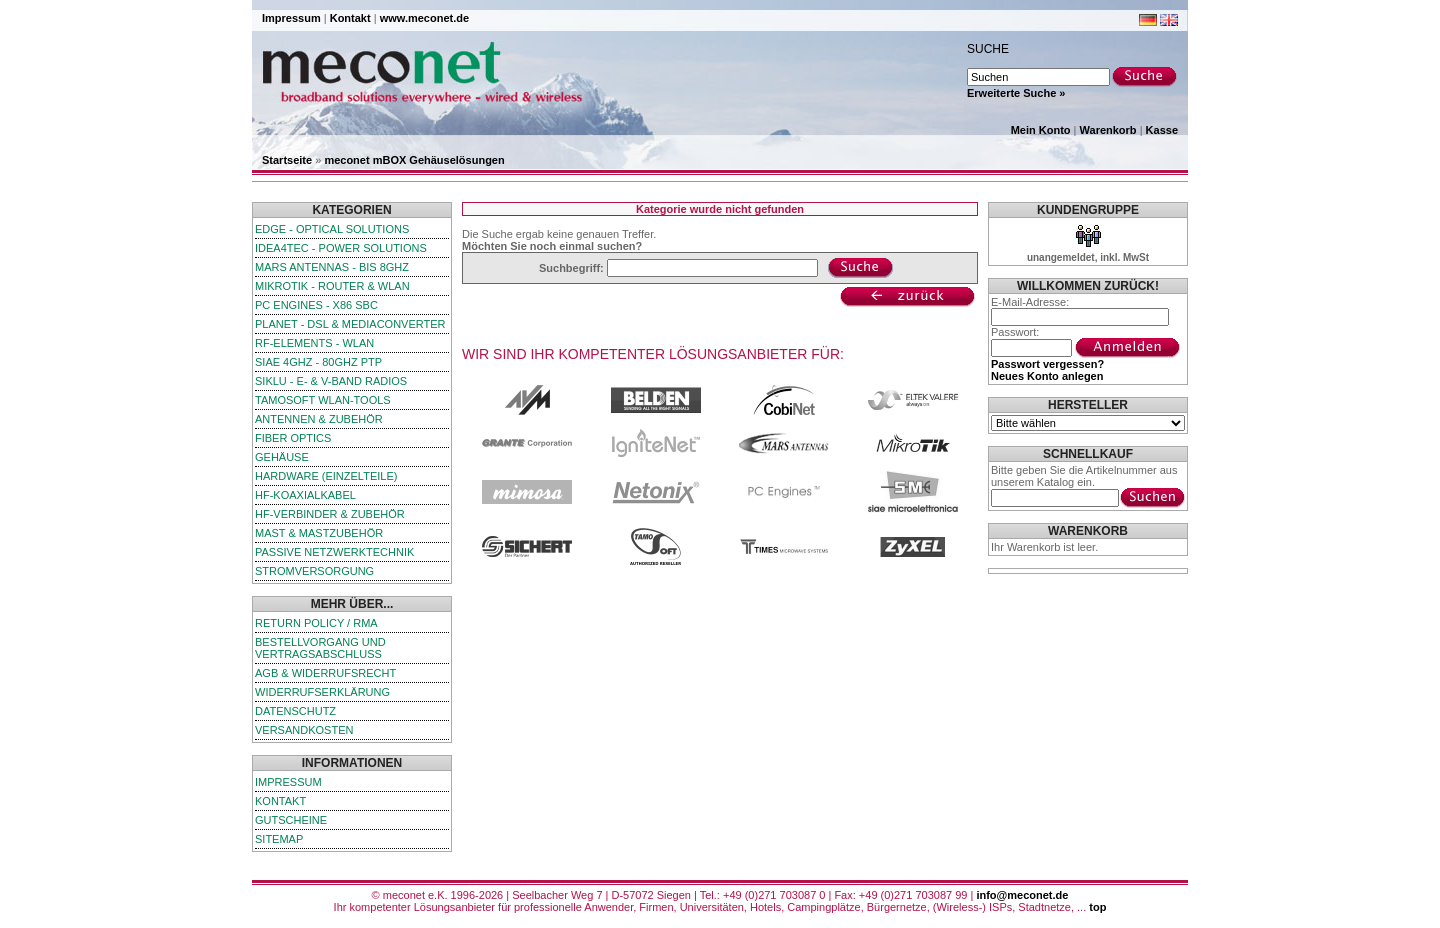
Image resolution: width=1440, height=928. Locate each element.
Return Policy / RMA (316, 623)
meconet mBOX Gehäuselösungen (414, 160)
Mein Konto (1041, 130)
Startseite (287, 160)
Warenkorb (1108, 130)
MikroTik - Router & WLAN (332, 286)
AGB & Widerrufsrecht (325, 673)
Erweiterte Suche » (1016, 93)
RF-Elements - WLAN (314, 343)
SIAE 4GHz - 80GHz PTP (318, 362)
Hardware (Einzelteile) (326, 476)
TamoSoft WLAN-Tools (323, 400)
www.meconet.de (424, 18)
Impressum (291, 18)
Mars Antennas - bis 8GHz (332, 267)
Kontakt (350, 18)
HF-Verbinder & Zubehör (330, 514)
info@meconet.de (1022, 895)
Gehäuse (282, 457)
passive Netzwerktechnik (334, 552)
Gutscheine (291, 820)
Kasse (1162, 130)
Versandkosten (304, 730)
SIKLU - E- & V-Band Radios (331, 381)
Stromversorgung (314, 571)
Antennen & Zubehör (319, 419)
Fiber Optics (293, 438)
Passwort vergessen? (1047, 364)
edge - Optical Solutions (332, 229)
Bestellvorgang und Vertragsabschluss (320, 648)
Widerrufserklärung (322, 692)
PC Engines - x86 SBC (316, 305)
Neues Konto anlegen (1047, 376)
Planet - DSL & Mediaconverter (350, 324)
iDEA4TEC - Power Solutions (341, 248)
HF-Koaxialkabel (305, 495)
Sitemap (279, 839)
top (1097, 907)
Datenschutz (295, 711)
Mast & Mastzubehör (319, 533)
